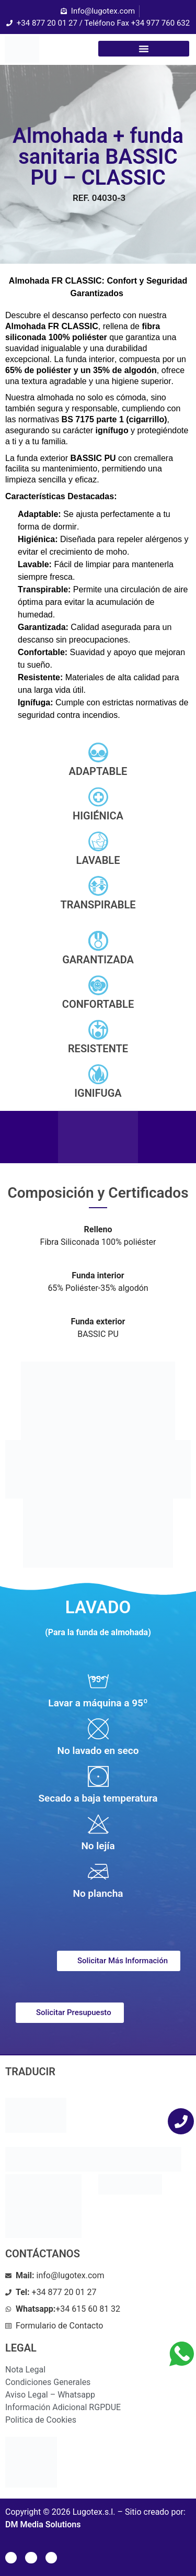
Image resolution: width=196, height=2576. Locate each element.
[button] (143, 49)
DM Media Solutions (42, 2524)
